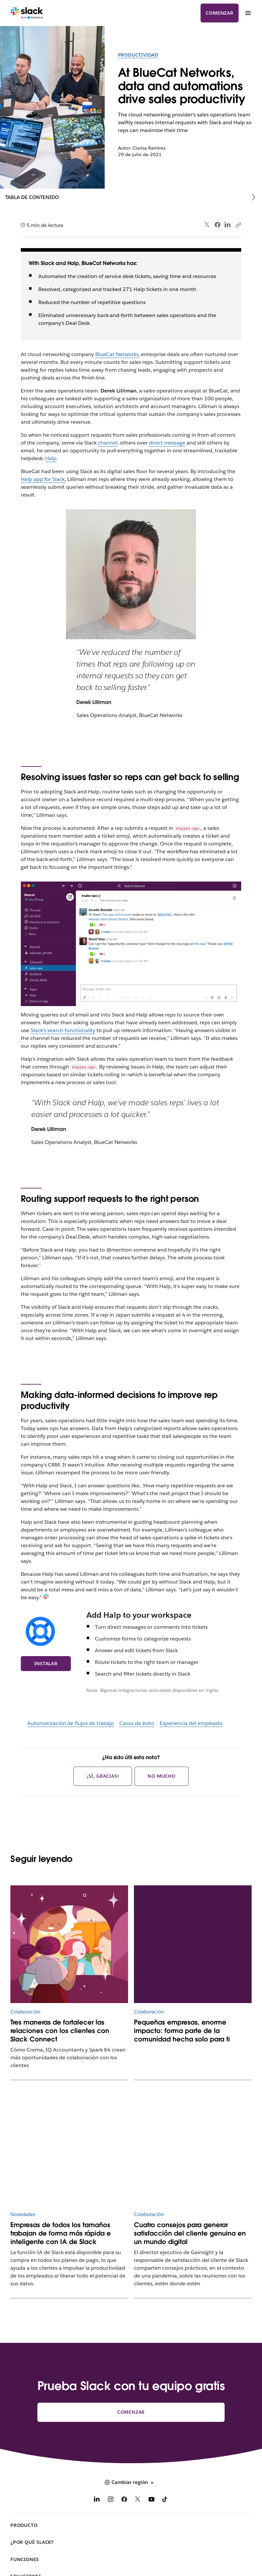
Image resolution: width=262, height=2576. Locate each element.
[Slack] (26, 13)
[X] (138, 2500)
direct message (167, 442)
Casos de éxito (136, 1723)
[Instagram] (110, 2500)
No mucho (161, 1776)
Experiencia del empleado (191, 1723)
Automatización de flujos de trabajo (70, 1723)
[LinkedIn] (97, 2500)
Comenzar (219, 13)
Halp (51, 458)
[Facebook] (124, 2500)
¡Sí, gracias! (102, 1776)
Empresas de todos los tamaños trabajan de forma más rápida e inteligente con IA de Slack (60, 2233)
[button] (131, 2482)
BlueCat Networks (116, 354)
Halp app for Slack (43, 479)
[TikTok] (165, 2500)
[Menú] (248, 13)
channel (107, 442)
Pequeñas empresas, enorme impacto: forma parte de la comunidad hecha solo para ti (182, 2030)
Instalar (45, 1663)
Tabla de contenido (32, 197)
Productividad (138, 55)
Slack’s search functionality (63, 1030)
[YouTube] (151, 2500)
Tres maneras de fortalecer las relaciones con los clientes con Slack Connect (59, 2030)
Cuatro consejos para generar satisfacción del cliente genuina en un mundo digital (190, 2233)
